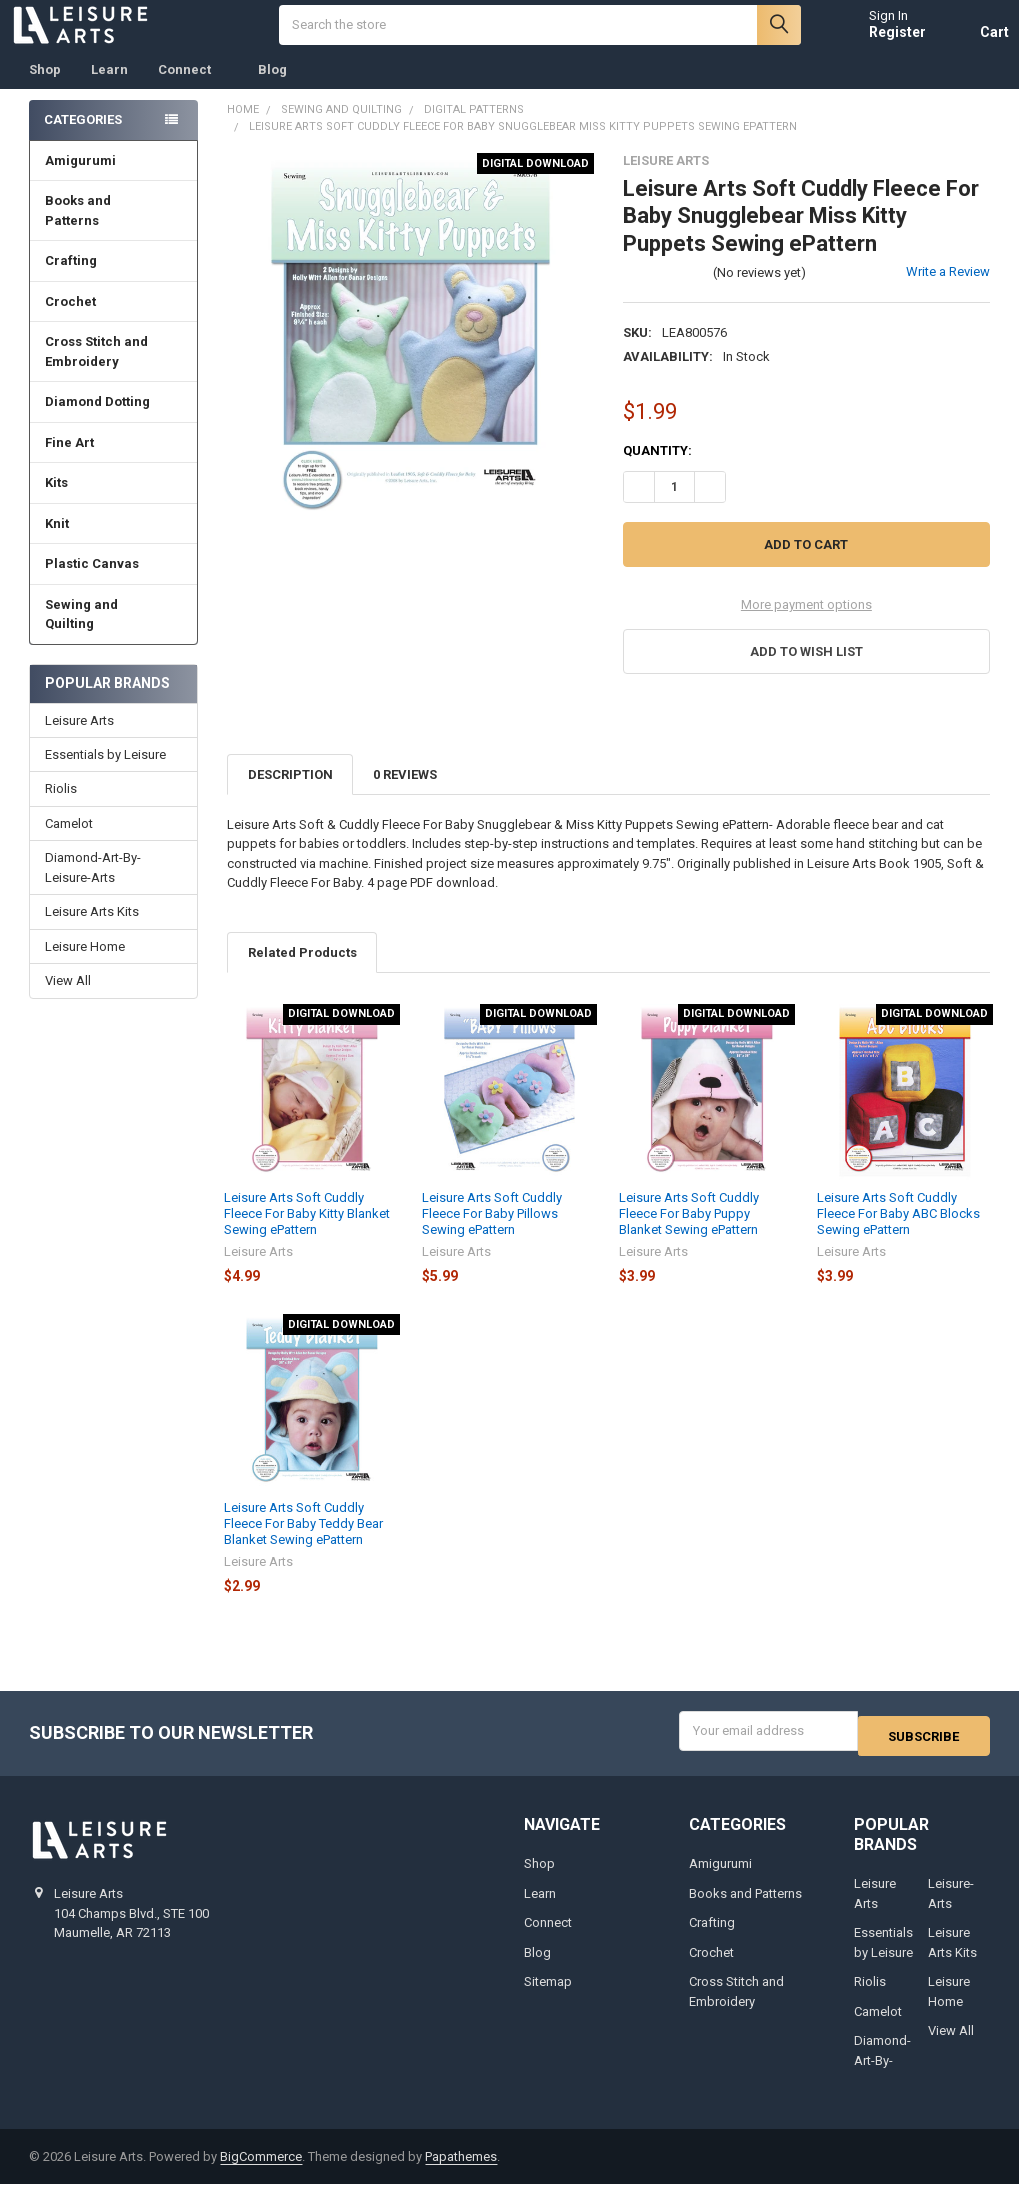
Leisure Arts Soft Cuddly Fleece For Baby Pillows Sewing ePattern (492, 1234)
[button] (806, 671)
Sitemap (548, 1996)
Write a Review (948, 291)
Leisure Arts (79, 740)
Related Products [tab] (302, 972)
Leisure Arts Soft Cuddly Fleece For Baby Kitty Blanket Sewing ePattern (307, 1234)
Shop (45, 89)
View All (68, 1000)
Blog (272, 89)
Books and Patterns (114, 230)
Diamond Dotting (113, 421)
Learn (109, 89)
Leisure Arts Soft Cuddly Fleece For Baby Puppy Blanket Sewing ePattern (689, 1234)
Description (290, 794)
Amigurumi (80, 180)
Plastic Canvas (113, 583)
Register (878, 42)
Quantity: (657, 470)
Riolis (61, 808)
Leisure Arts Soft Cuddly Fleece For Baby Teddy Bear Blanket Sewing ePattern (303, 1544)
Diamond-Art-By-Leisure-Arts (93, 887)
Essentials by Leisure (105, 774)
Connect (193, 89)
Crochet (113, 321)
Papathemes (461, 2170)
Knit (113, 543)
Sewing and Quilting (114, 634)
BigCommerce (261, 2170)
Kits (113, 502)
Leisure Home (85, 966)
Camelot (69, 843)
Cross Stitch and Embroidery (114, 371)
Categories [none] (83, 139)
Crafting (113, 280)
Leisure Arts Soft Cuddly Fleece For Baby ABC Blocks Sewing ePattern (898, 1234)
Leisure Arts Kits (92, 931)
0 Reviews (405, 794)
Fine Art (113, 462)
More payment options (806, 624)
